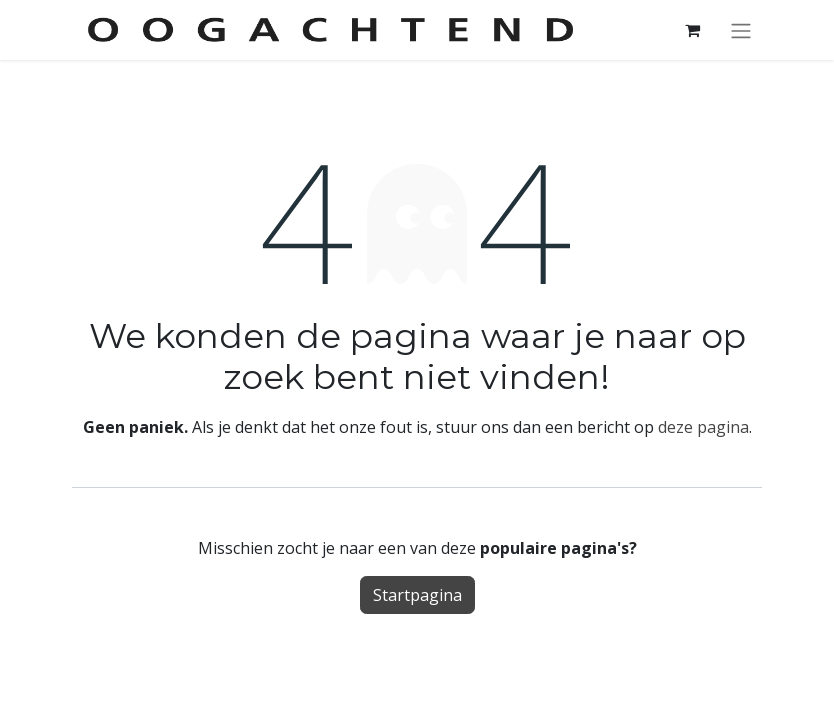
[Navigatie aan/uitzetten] (741, 30)
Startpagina (417, 595)
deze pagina (703, 427)
